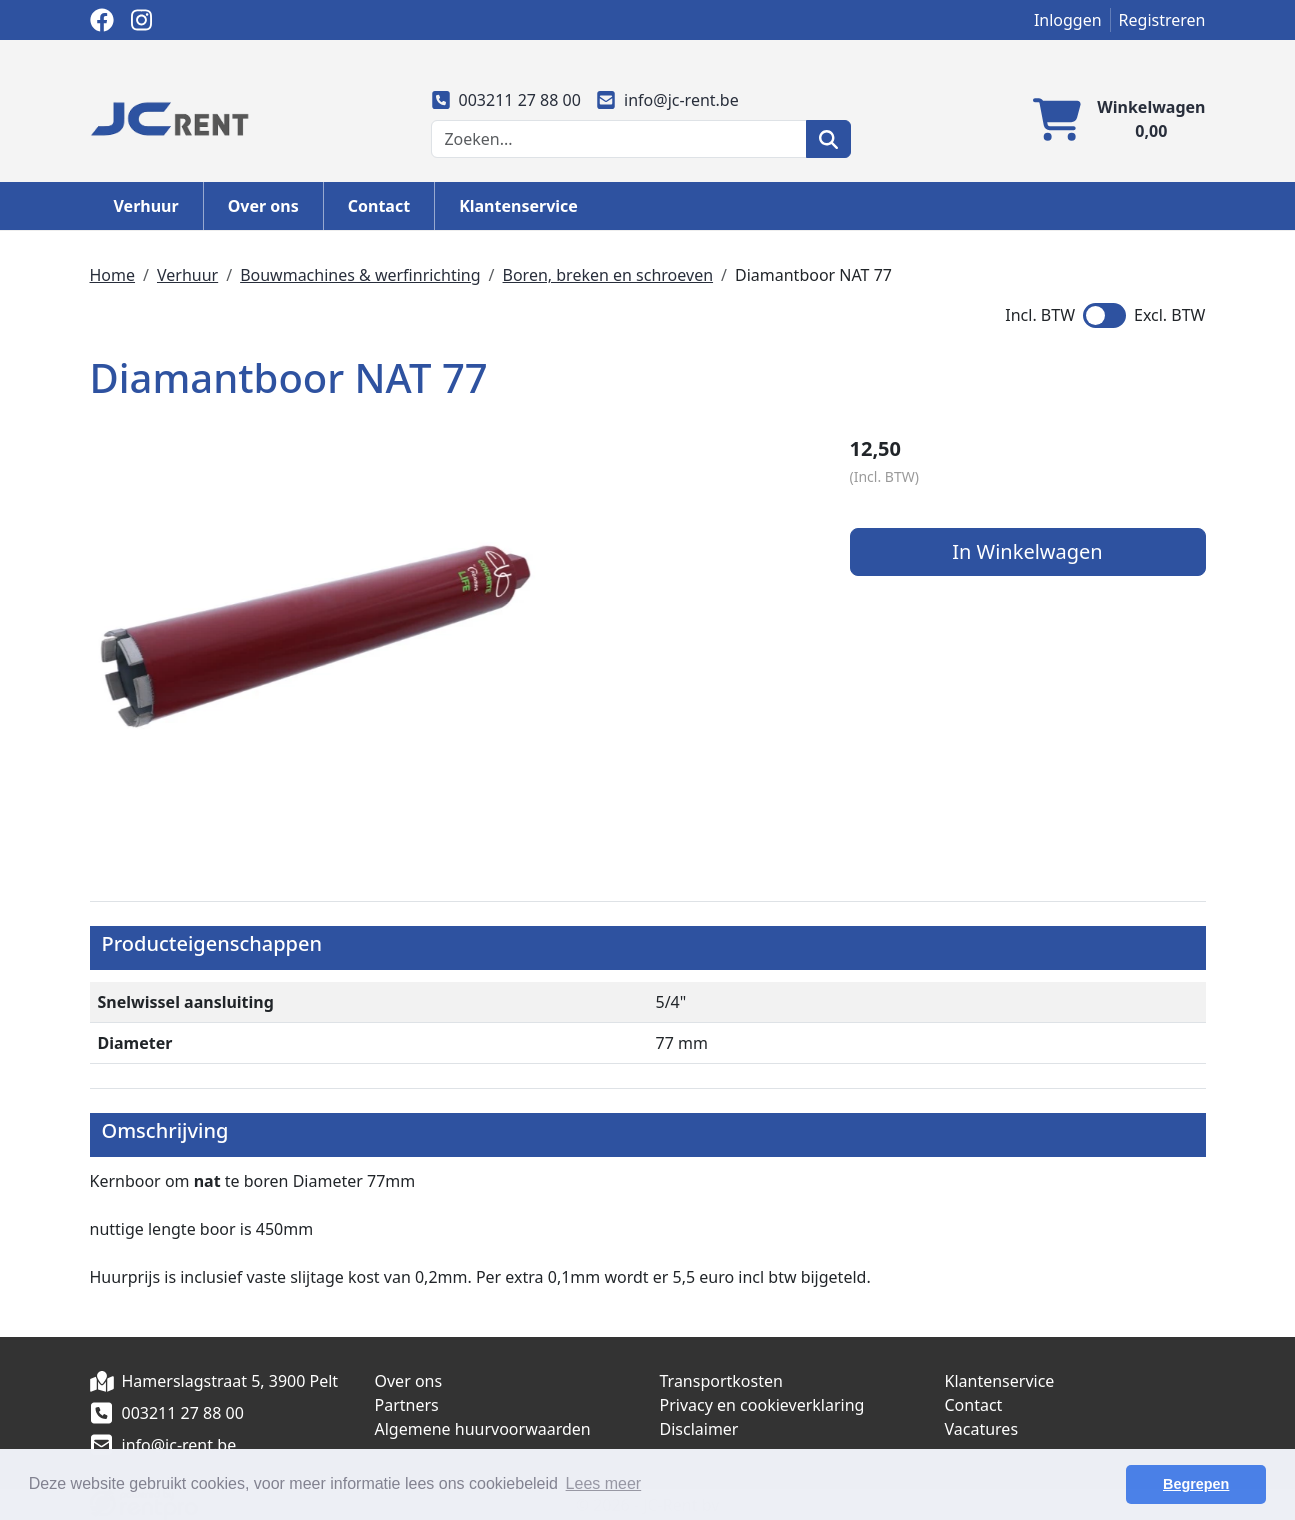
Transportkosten (721, 1381)
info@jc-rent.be (668, 100)
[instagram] (142, 20)
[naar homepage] (170, 117)
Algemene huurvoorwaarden (483, 1429)
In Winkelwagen (1027, 551)
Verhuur (146, 206)
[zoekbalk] (619, 139)
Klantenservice (518, 206)
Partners (407, 1405)
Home (113, 275)
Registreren (1162, 20)
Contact (379, 206)
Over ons (263, 206)
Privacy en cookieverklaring (762, 1405)
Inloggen (1068, 20)
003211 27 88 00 (506, 100)
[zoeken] (828, 139)
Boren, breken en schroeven (608, 275)
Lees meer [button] (604, 1483)
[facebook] (102, 20)
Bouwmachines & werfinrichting (360, 275)
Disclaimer (699, 1429)
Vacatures (982, 1429)
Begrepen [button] (1196, 1484)
